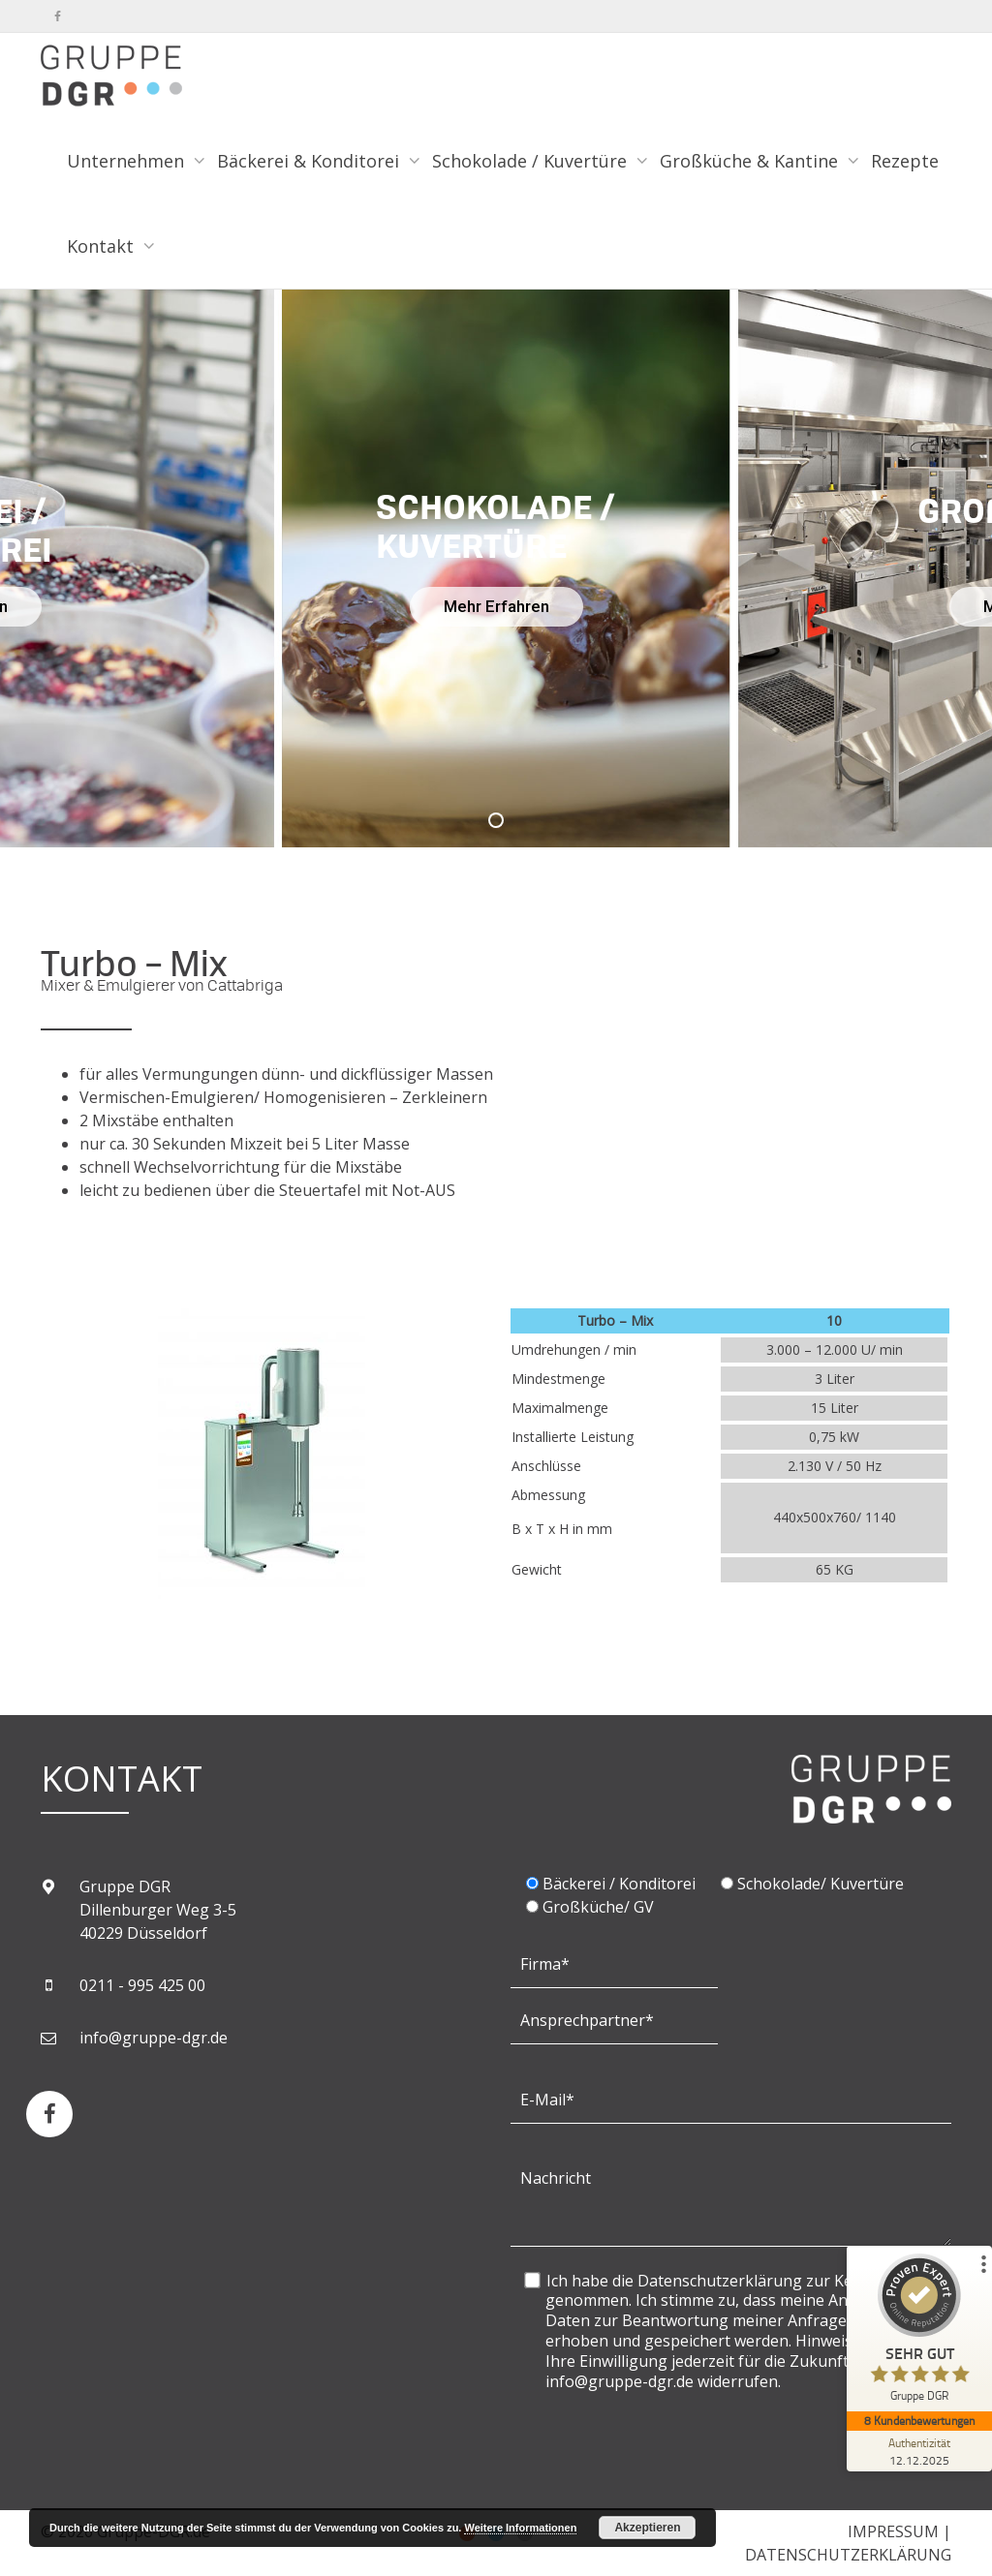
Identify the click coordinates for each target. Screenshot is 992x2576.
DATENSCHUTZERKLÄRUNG (848, 2554)
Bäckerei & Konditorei (310, 160)
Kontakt (103, 246)
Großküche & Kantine (751, 160)
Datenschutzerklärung (719, 2280)
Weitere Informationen (520, 2527)
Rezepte (905, 160)
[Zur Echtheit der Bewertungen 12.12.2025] (919, 2451)
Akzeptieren (647, 2527)
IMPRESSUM (893, 2531)
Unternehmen (128, 160)
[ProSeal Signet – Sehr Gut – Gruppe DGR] (919, 2332)
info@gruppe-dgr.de (153, 2037)
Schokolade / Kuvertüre (532, 160)
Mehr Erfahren (496, 606)
